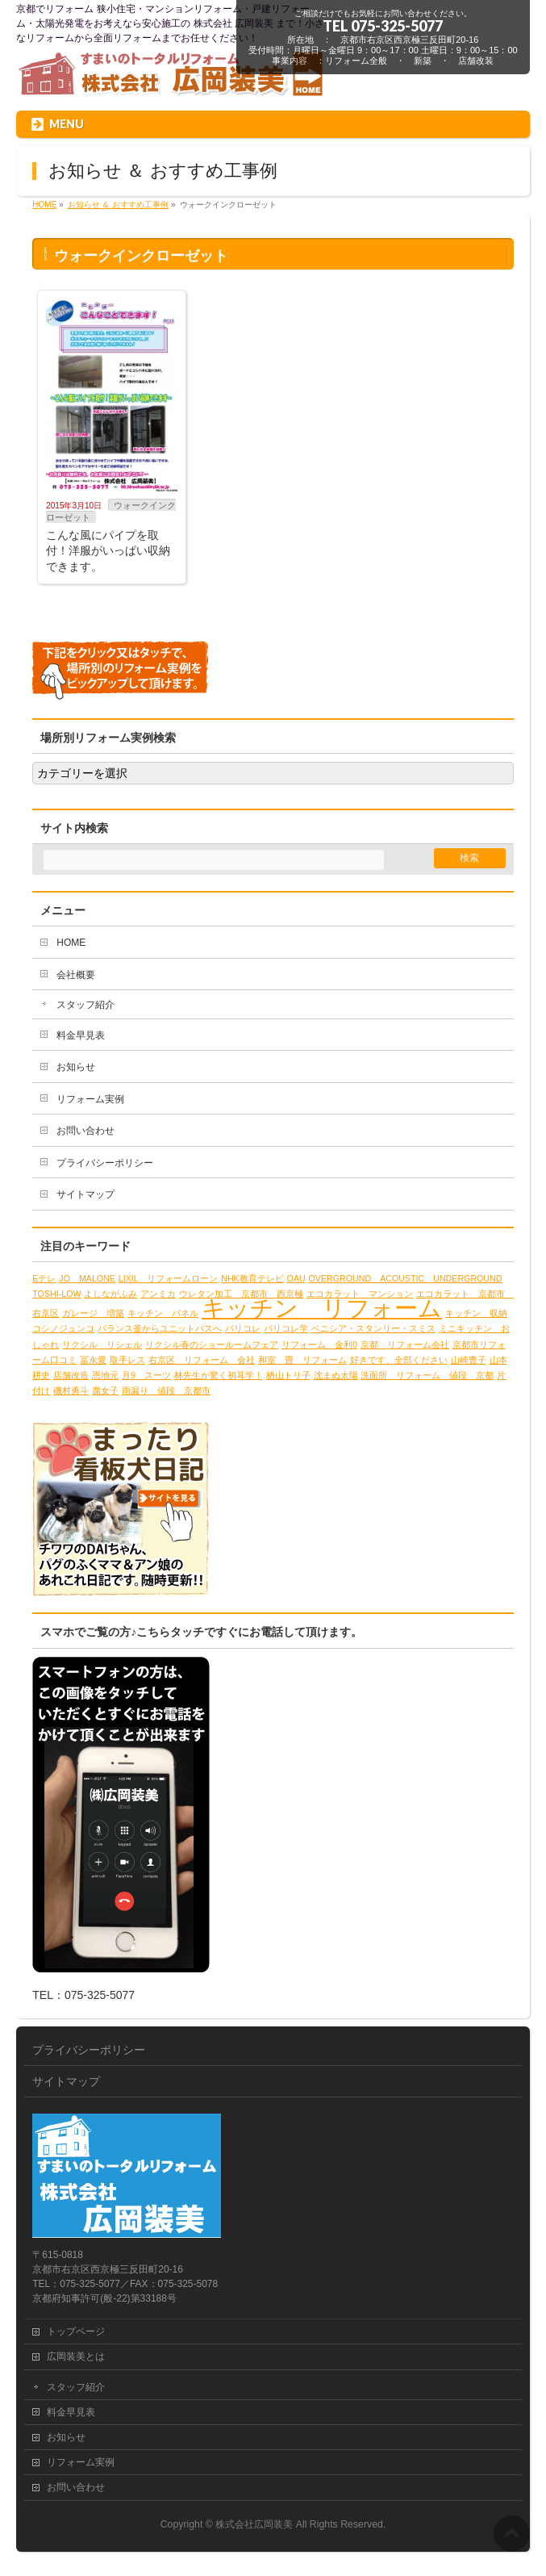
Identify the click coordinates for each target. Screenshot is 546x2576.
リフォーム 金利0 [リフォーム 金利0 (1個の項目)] (319, 1344)
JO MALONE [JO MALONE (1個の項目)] (87, 1278)
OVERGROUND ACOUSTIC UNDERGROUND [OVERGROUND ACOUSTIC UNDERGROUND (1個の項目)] (405, 1278)
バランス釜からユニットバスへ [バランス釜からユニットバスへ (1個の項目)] (160, 1328)
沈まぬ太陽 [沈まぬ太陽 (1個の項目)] (336, 1375)
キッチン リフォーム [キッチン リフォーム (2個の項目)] (322, 1307)
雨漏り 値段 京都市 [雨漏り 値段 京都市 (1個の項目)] (166, 1390)
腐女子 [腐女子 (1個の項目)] (105, 1390)
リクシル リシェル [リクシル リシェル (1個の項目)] (102, 1344)
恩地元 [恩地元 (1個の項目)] (105, 1375)
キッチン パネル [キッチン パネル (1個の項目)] (162, 1313)
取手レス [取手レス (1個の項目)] (127, 1360)
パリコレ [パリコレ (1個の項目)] (242, 1328)
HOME (70, 942)
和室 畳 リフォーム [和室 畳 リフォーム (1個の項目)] (302, 1360)
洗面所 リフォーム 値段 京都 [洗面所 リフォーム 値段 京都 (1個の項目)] (427, 1375)
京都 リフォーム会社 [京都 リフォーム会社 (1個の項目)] (405, 1344)
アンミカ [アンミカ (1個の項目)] (158, 1293)
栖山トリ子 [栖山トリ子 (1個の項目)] (288, 1375)
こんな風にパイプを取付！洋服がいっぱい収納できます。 (108, 551)
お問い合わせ (85, 1130)
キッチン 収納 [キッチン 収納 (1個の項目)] (476, 1313)
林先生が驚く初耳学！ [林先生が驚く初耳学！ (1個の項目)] (218, 1375)
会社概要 (75, 975)
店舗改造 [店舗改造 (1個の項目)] (71, 1375)
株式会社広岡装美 (254, 2524)
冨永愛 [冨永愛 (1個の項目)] (93, 1360)
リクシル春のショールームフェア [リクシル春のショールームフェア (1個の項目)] (211, 1344)
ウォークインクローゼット (111, 511)
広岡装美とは (76, 2356)
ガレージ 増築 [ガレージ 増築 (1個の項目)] (93, 1313)
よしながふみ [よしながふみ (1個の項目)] (110, 1293)
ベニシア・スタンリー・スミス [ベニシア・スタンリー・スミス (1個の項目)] (373, 1328)
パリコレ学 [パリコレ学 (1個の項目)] (286, 1328)
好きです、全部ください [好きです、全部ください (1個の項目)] (399, 1360)
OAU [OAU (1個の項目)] (296, 1278)
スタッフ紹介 (85, 1004)
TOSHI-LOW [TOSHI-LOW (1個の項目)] (56, 1293)
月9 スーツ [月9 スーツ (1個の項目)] (146, 1375)
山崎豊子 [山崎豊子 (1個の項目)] (468, 1360)
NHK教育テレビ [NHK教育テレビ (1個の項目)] (252, 1278)
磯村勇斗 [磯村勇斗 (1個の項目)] (71, 1390)
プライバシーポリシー (104, 1163)
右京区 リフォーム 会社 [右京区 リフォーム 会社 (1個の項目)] (201, 1360)
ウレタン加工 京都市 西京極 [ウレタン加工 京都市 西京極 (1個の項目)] (241, 1293)
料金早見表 (80, 1035)
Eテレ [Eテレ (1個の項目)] (44, 1278)
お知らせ (75, 1067)
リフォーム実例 (90, 1099)
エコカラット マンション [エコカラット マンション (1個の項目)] (359, 1293)
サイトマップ (85, 1194)
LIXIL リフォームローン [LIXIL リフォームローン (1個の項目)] (169, 1278)
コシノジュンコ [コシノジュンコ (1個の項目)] (63, 1328)
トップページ (76, 2331)
